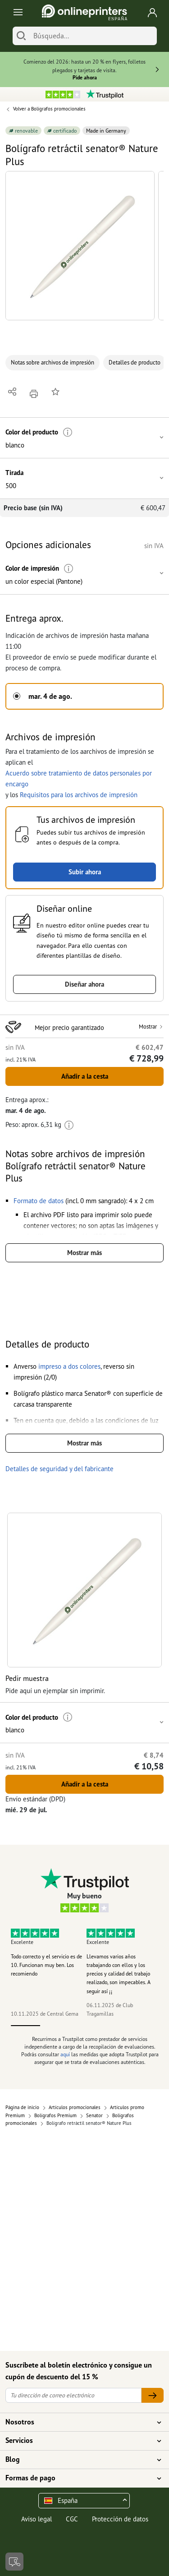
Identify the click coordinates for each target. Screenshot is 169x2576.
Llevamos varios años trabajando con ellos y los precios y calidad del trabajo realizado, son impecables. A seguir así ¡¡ (119, 1973)
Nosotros (79, 2422)
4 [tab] (114, 2025)
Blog (79, 2460)
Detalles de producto (134, 362)
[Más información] (67, 432)
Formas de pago (79, 2478)
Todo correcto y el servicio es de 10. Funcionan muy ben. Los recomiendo (46, 1965)
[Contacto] (14, 2562)
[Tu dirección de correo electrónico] (73, 2395)
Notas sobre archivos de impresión (52, 362)
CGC (72, 2519)
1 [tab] (26, 2025)
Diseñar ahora (84, 984)
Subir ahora (85, 872)
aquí (65, 2054)
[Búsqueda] (93, 36)
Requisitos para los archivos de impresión (78, 794)
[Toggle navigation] (16, 12)
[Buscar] (21, 36)
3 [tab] (85, 2025)
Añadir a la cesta (84, 1076)
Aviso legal (36, 2519)
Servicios (79, 2441)
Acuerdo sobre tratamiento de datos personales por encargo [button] (78, 778)
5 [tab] (144, 2025)
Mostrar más (84, 1252)
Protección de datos (120, 2519)
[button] (80, 245)
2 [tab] (55, 2025)
